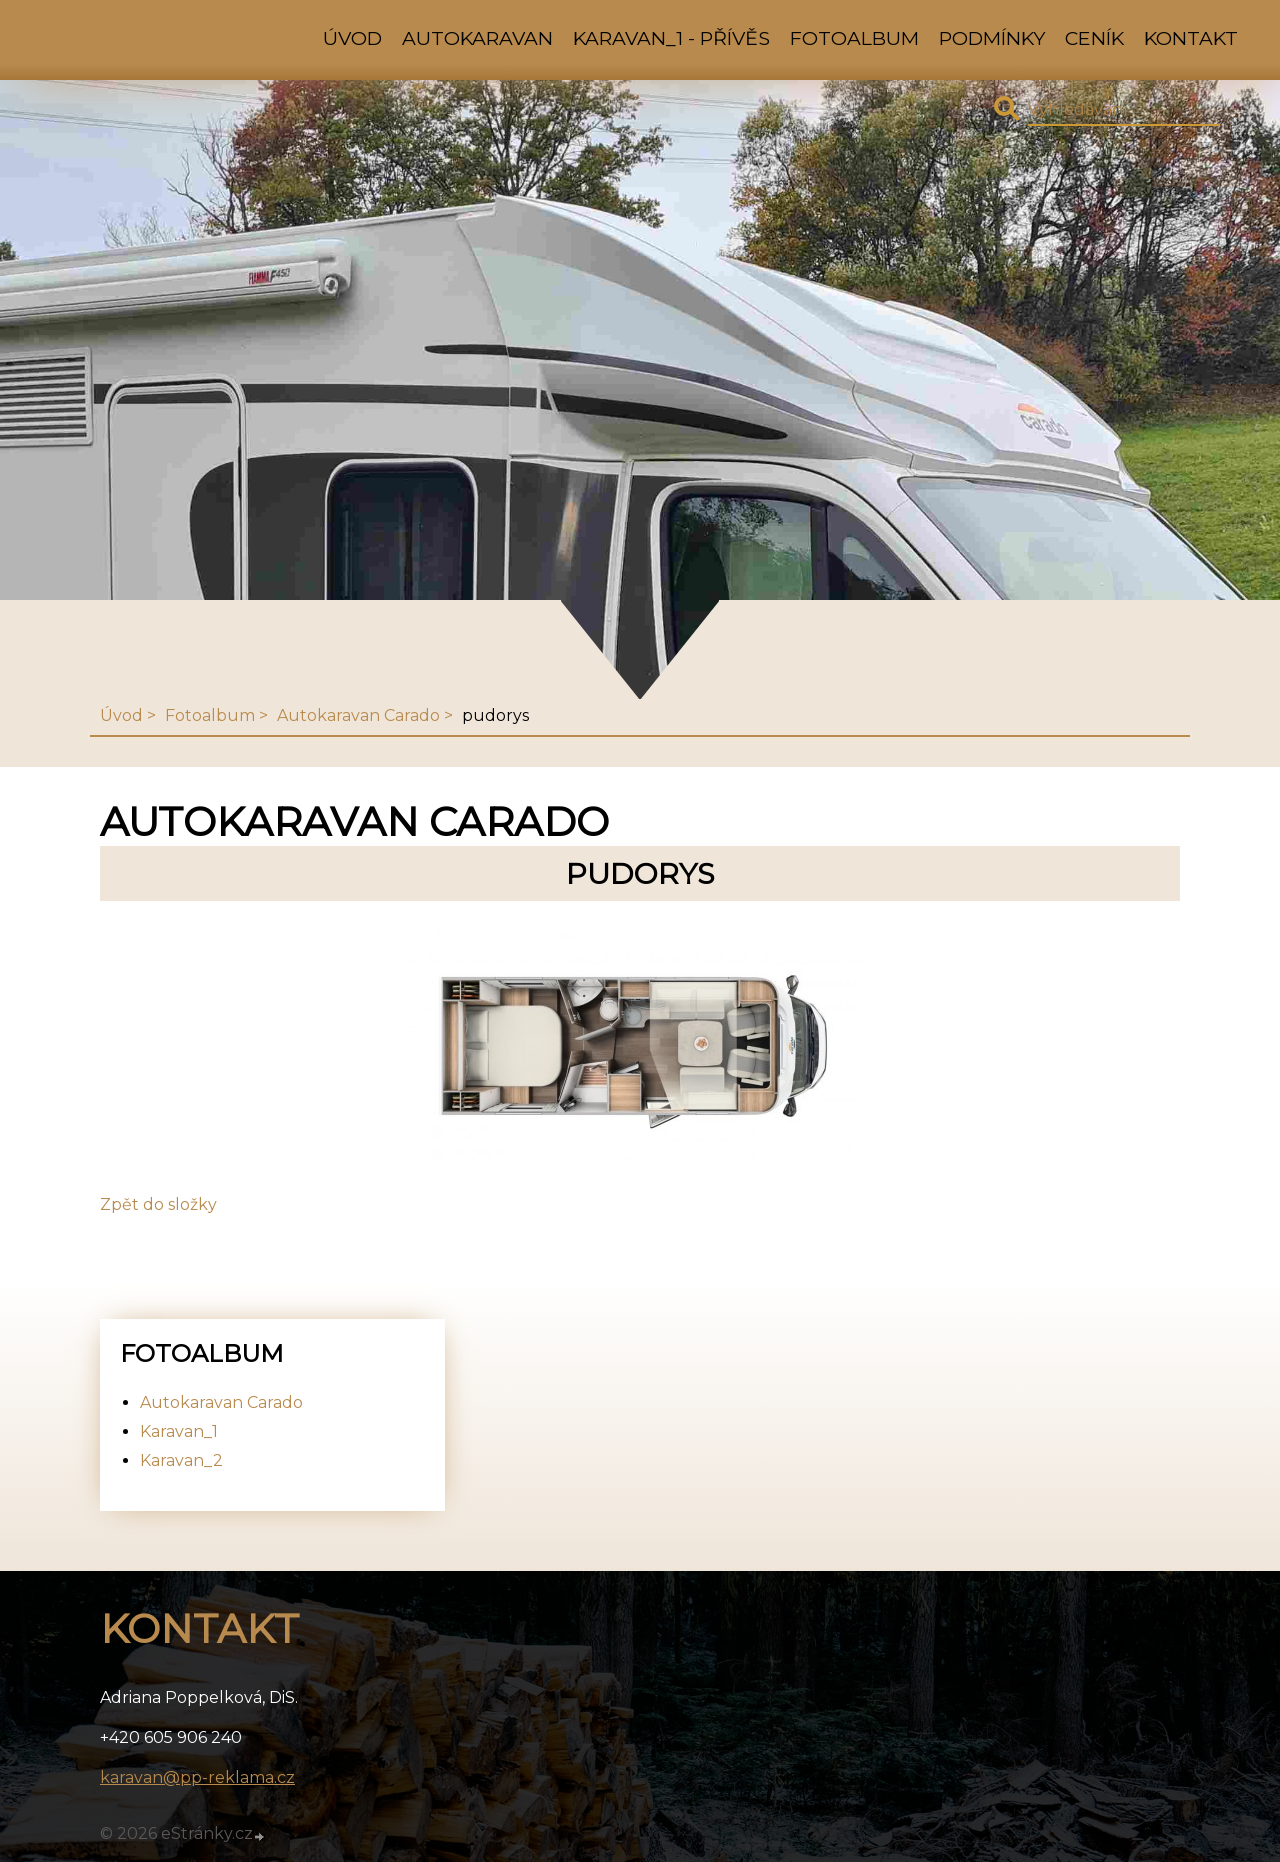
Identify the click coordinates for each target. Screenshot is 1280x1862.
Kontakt (1191, 38)
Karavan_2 (181, 1460)
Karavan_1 (179, 1431)
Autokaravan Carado (358, 715)
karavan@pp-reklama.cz (197, 1777)
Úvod (352, 38)
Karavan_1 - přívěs (671, 38)
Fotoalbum (854, 38)
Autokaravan (477, 38)
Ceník (1094, 38)
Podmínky (992, 38)
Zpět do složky (158, 1204)
